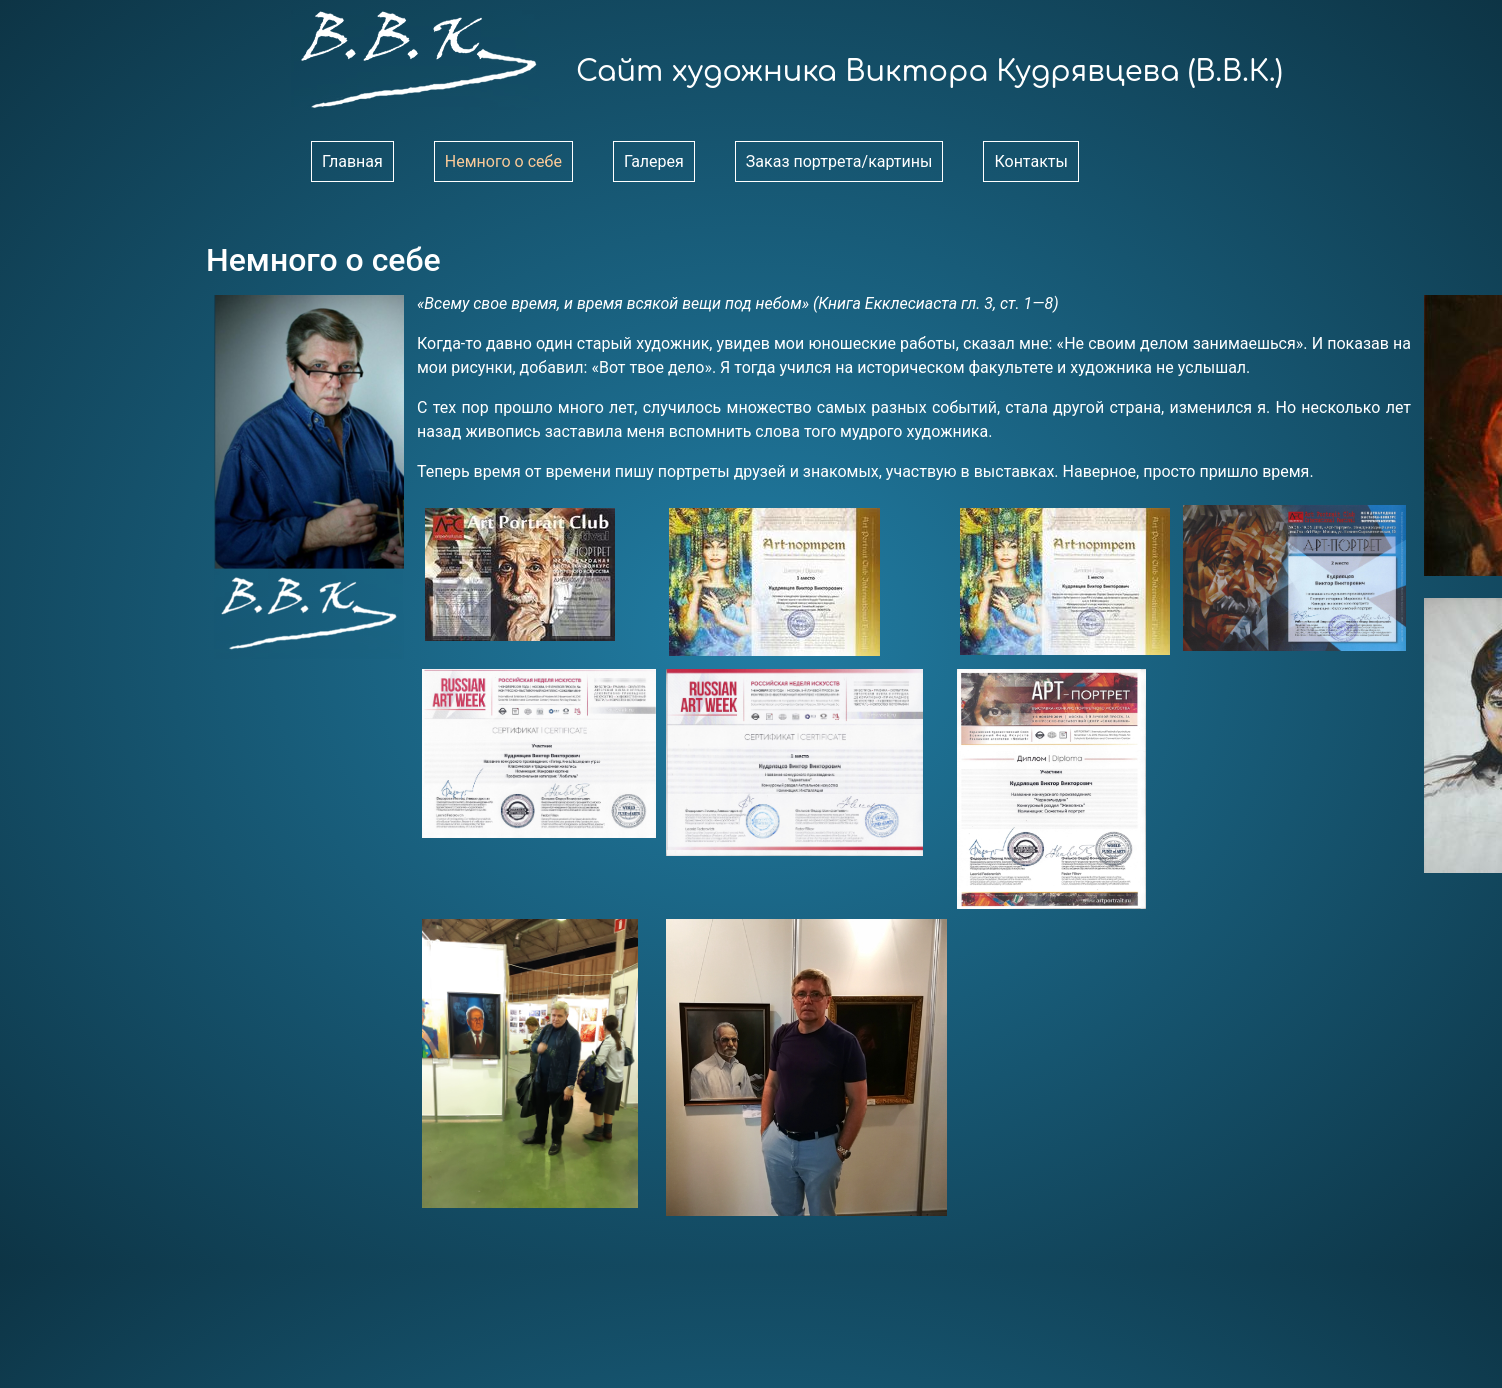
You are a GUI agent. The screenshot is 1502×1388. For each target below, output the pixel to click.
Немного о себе (503, 161)
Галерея (654, 161)
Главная (352, 161)
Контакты (1030, 161)
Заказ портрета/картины (839, 161)
